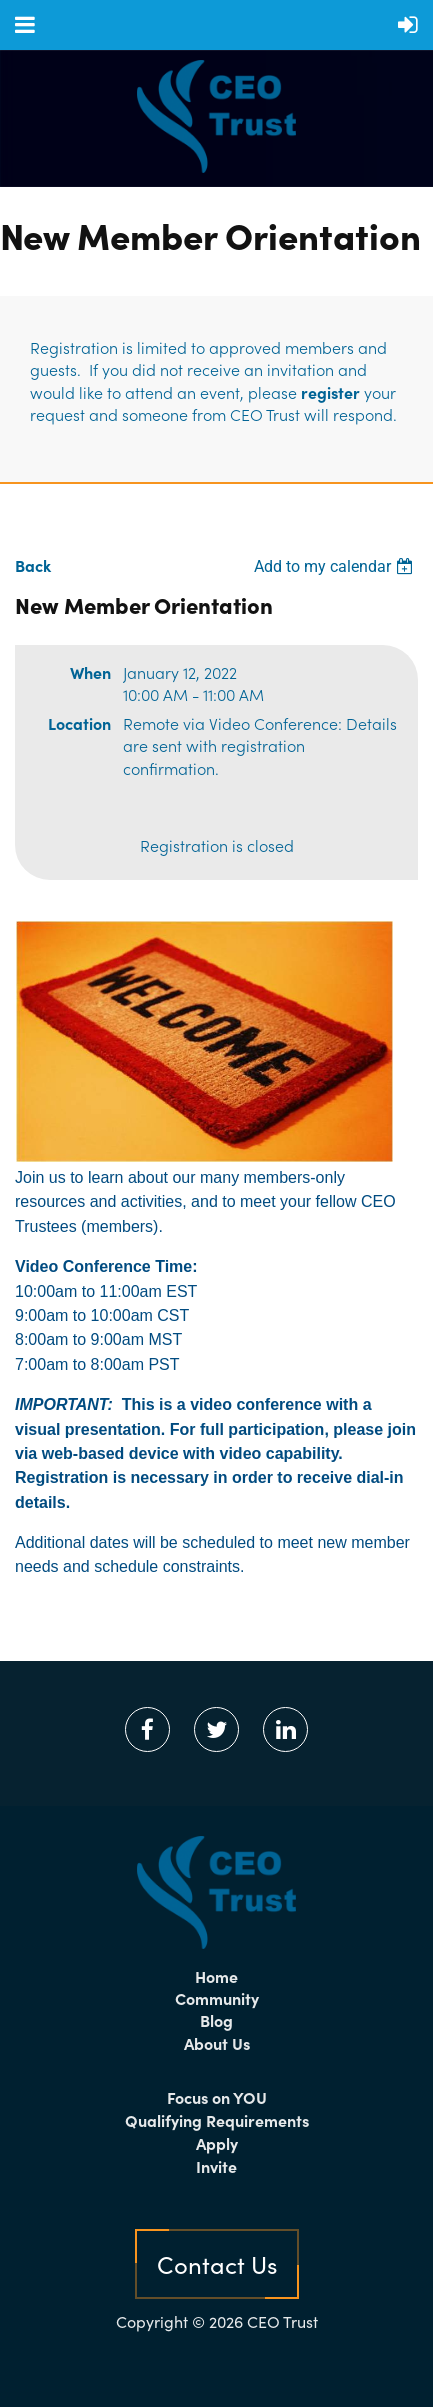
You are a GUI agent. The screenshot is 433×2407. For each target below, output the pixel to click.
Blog (216, 2020)
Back (33, 565)
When (90, 672)
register (330, 392)
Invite (216, 2166)
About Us (217, 2043)
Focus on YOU (217, 2097)
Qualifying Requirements (217, 2120)
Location (79, 723)
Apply (217, 2143)
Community (217, 1998)
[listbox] (336, 566)
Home (216, 1976)
